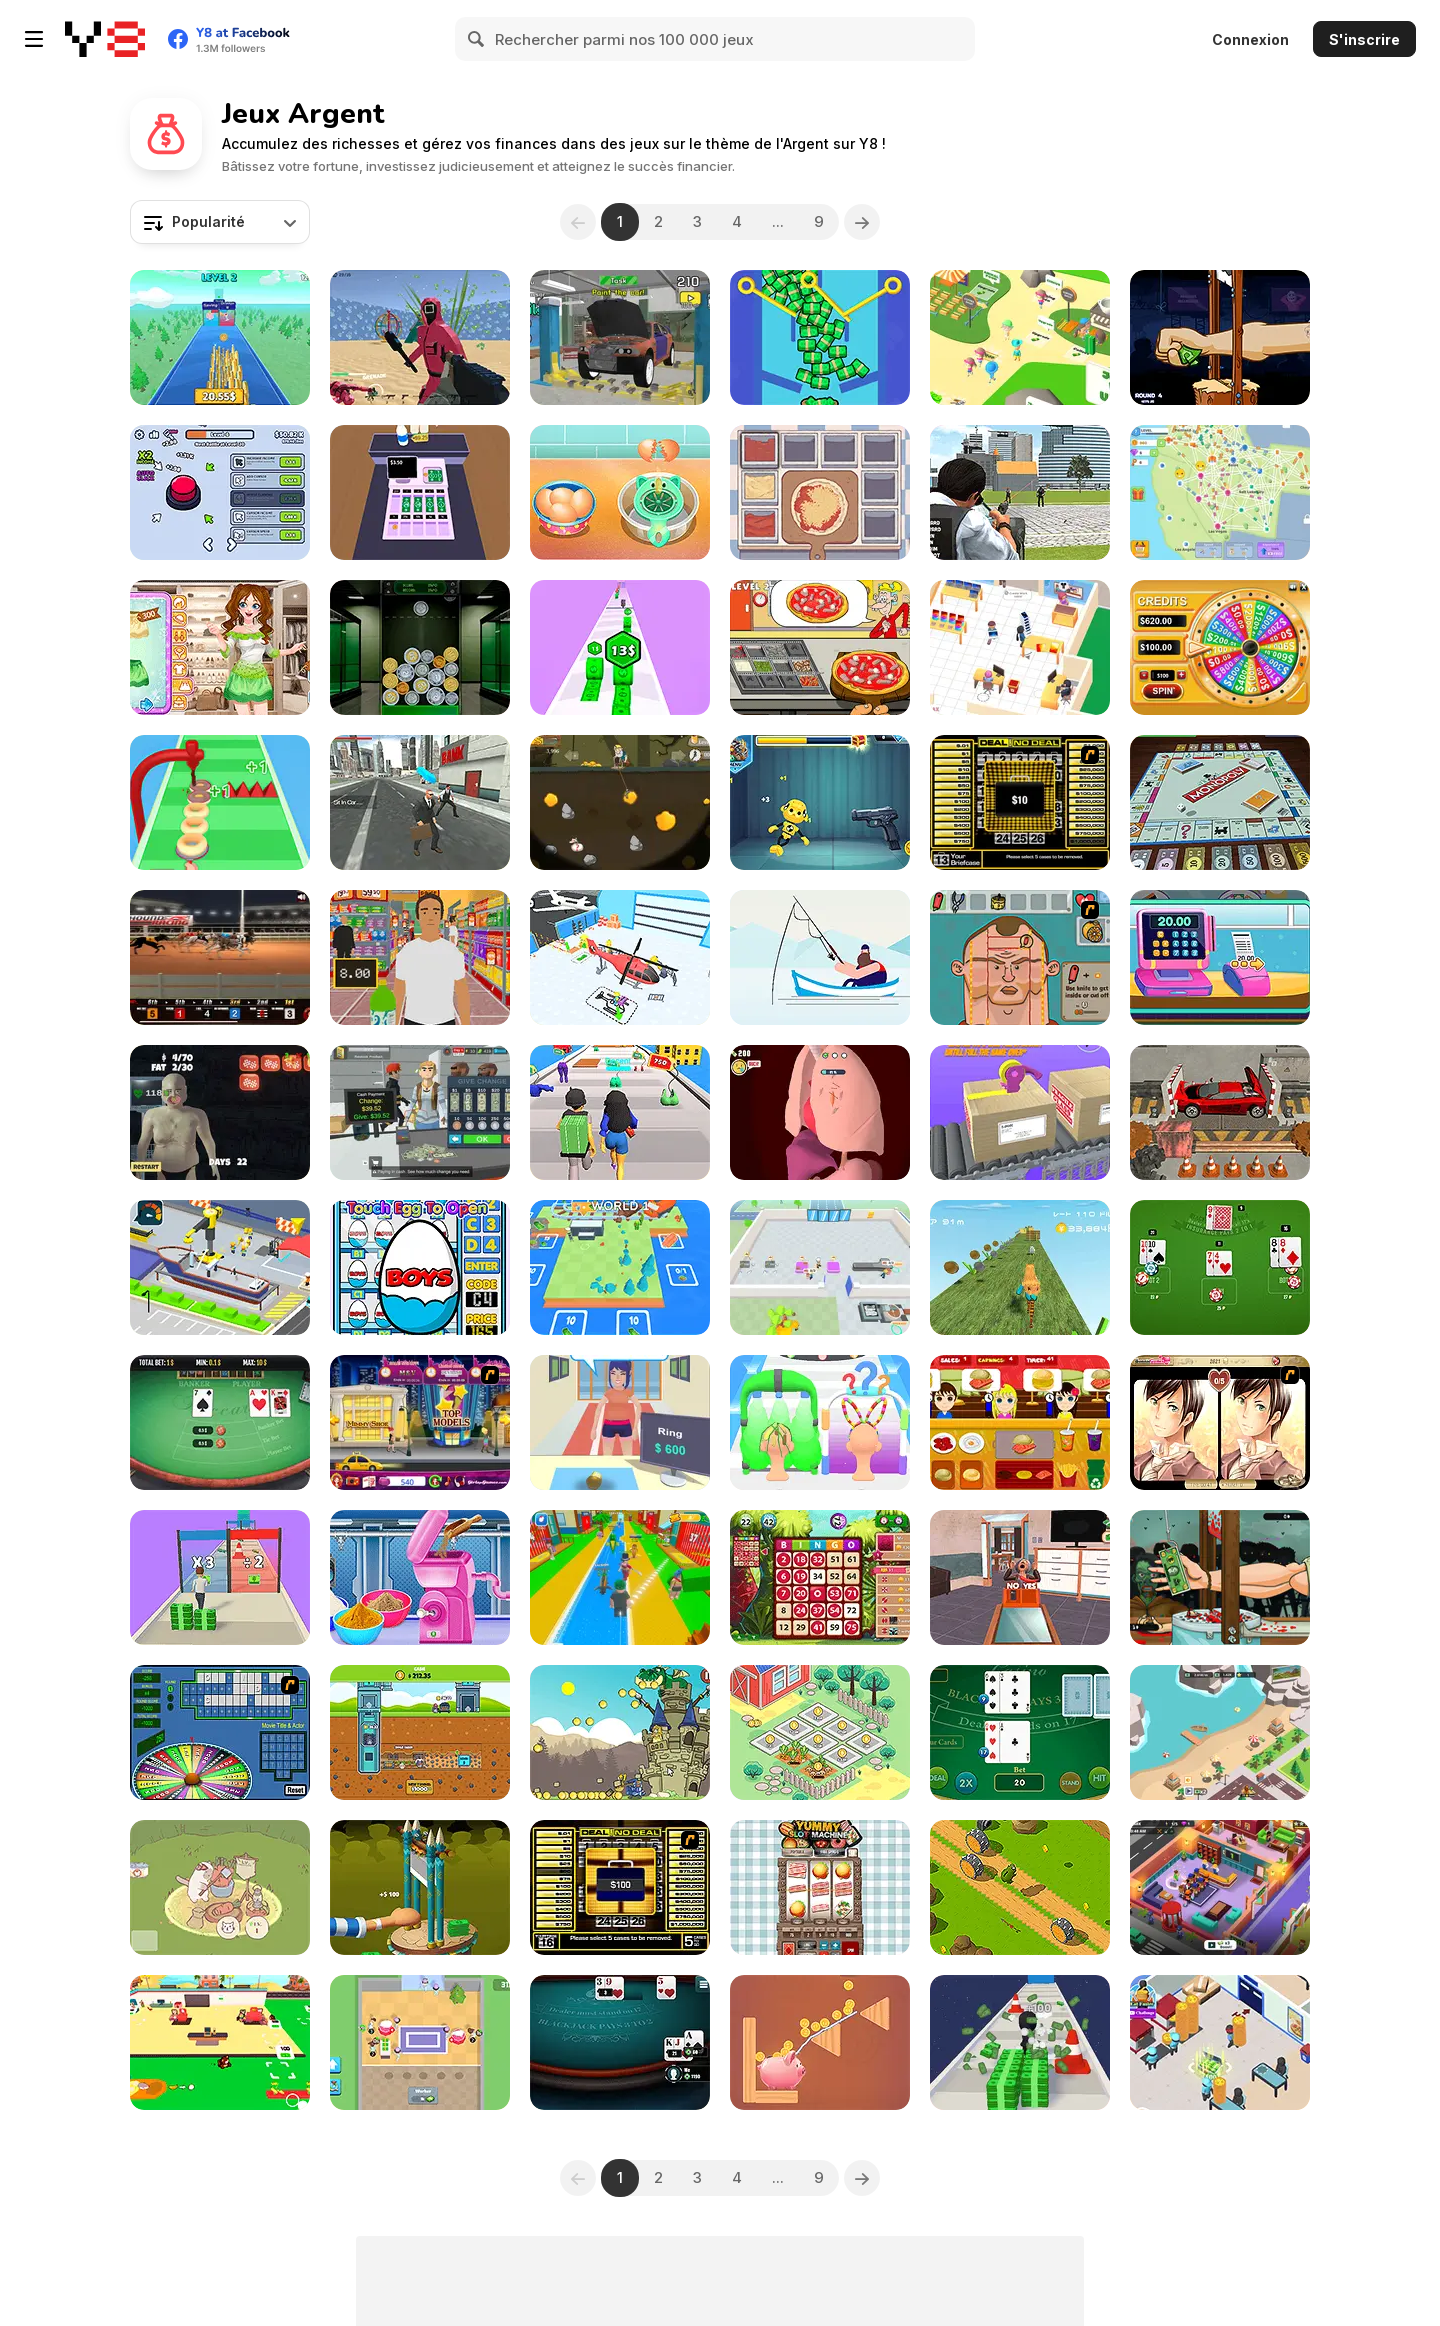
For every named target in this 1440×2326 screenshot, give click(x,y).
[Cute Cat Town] (220, 1887)
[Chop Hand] (420, 1887)
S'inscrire (1364, 39)
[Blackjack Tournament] (620, 2042)
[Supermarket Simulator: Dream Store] (420, 1112)
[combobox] (220, 222)
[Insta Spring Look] (220, 647)
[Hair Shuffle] (820, 1422)
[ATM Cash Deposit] (420, 802)
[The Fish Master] (820, 957)
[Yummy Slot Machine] (820, 1887)
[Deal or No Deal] (1020, 802)
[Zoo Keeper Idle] (1020, 337)
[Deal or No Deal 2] (620, 1887)
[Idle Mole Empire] (420, 1732)
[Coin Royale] (220, 337)
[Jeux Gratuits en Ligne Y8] (105, 39)
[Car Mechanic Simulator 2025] (620, 337)
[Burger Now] (1020, 1422)
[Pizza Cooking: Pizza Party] (820, 647)
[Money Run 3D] (1020, 2042)
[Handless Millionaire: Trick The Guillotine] (1220, 337)
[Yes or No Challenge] (1020, 1577)
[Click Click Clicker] (220, 492)
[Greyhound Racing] (220, 957)
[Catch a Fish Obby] (620, 1577)
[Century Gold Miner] (620, 802)
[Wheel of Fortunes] (1220, 647)
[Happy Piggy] (820, 2042)
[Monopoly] (1220, 802)
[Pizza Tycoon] (1220, 2042)
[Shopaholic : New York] (420, 1422)
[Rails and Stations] (620, 1267)
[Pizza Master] (820, 492)
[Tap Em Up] (1020, 1112)
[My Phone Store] (1020, 647)
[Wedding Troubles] (1220, 1422)
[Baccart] (220, 1422)
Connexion (1250, 39)
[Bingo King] (820, 1577)
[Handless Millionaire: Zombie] (1220, 1577)
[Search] (477, 39)
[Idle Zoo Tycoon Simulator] (1220, 1732)
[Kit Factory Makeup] (420, 1577)
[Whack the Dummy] (820, 802)
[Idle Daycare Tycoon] (1220, 1887)
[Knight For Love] (620, 1732)
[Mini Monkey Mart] (220, 2042)
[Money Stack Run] (220, 1577)
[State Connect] (1220, 492)
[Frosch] (1020, 1887)
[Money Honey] (620, 1112)
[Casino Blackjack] (1020, 1732)
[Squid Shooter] (420, 337)
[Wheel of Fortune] (220, 1732)
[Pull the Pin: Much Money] (820, 337)
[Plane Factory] (620, 957)
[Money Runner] (1020, 1267)
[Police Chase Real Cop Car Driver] (1020, 492)
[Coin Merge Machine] (420, 647)
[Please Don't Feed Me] (220, 1112)
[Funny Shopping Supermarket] (1220, 957)
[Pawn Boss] (620, 1422)
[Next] (862, 222)
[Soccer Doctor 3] (1020, 957)
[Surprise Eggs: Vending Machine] (420, 1267)
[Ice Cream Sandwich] (620, 492)
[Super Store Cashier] (420, 957)
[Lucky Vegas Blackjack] (1220, 1267)
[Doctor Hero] (820, 1112)
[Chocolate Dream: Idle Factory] (820, 1267)
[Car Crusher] (1220, 1112)
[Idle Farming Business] (820, 1732)
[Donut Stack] (220, 802)
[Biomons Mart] (420, 2042)
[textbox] (220, 222)
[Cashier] (420, 492)
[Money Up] (620, 647)
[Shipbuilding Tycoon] (220, 1267)
